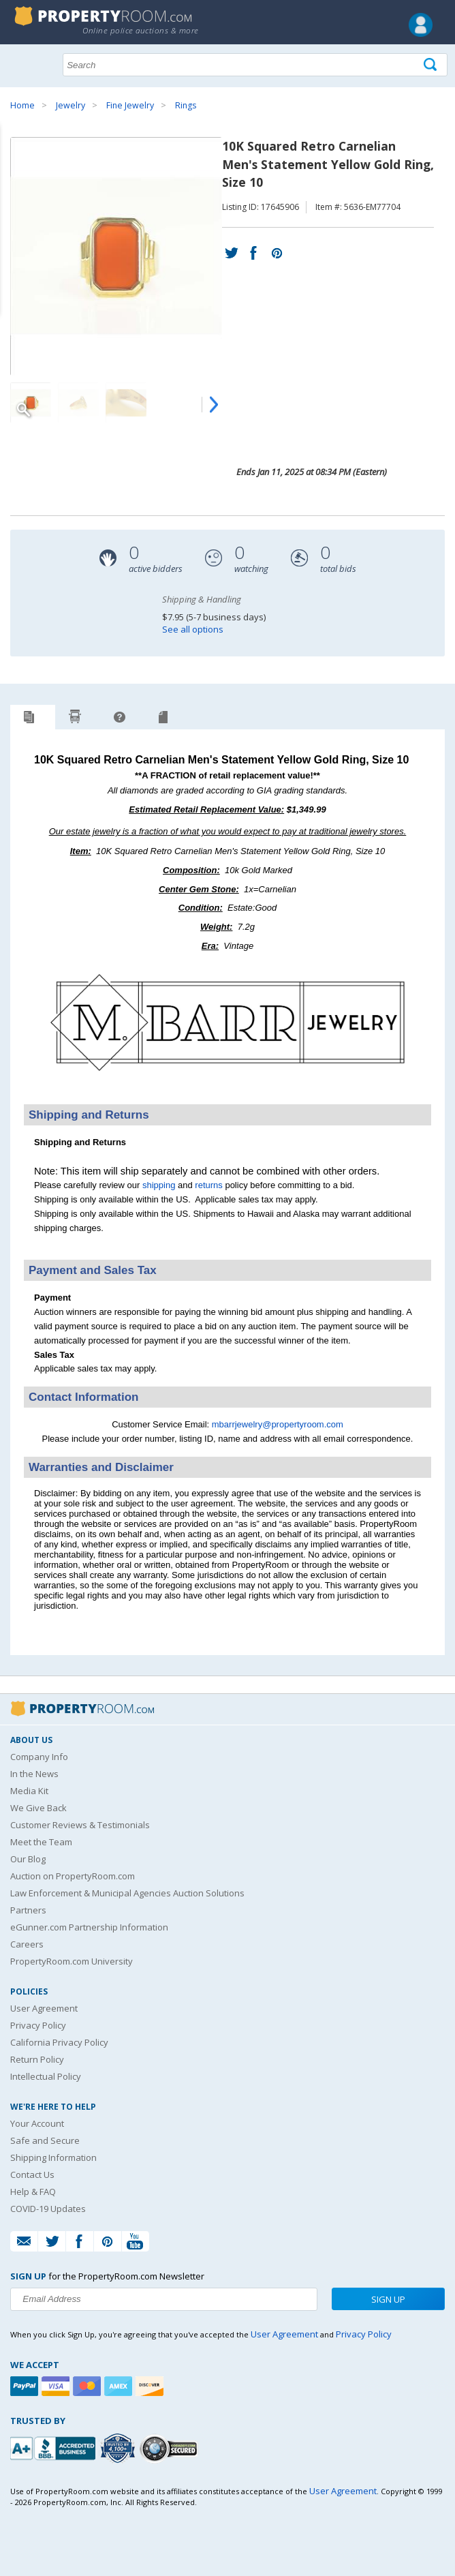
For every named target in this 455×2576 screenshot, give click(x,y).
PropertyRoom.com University (71, 1961)
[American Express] (120, 2386)
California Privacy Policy (59, 2042)
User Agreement (44, 2008)
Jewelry (70, 105)
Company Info (39, 1757)
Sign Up (388, 2299)
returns (208, 1185)
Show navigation (23, 63)
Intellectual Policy (45, 2076)
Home (22, 105)
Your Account (37, 2123)
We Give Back (38, 1808)
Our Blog (28, 1859)
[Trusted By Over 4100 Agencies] (119, 2448)
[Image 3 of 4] (126, 402)
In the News (34, 1774)
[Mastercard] (88, 2386)
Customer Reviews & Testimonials (80, 1825)
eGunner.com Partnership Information (89, 1927)
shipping (158, 1185)
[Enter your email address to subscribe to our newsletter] (163, 2299)
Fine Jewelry (130, 105)
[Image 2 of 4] (78, 402)
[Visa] (57, 2386)
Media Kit (29, 1791)
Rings (185, 105)
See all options (192, 629)
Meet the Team (41, 1842)
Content (13, 173)
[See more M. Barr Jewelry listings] (227, 1086)
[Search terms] (255, 64)
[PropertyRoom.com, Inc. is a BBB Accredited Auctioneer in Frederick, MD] (54, 2446)
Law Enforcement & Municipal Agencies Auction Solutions (127, 1893)
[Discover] (151, 2386)
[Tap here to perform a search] (431, 65)
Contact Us (32, 2174)
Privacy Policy (38, 2025)
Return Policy (37, 2059)
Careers (27, 1944)
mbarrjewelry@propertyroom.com (277, 1424)
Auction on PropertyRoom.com (72, 1876)
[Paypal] (26, 2386)
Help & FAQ (33, 2191)
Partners (28, 1910)
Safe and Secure (45, 2140)
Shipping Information (53, 2157)
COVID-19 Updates (48, 2208)
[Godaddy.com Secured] (171, 2448)
